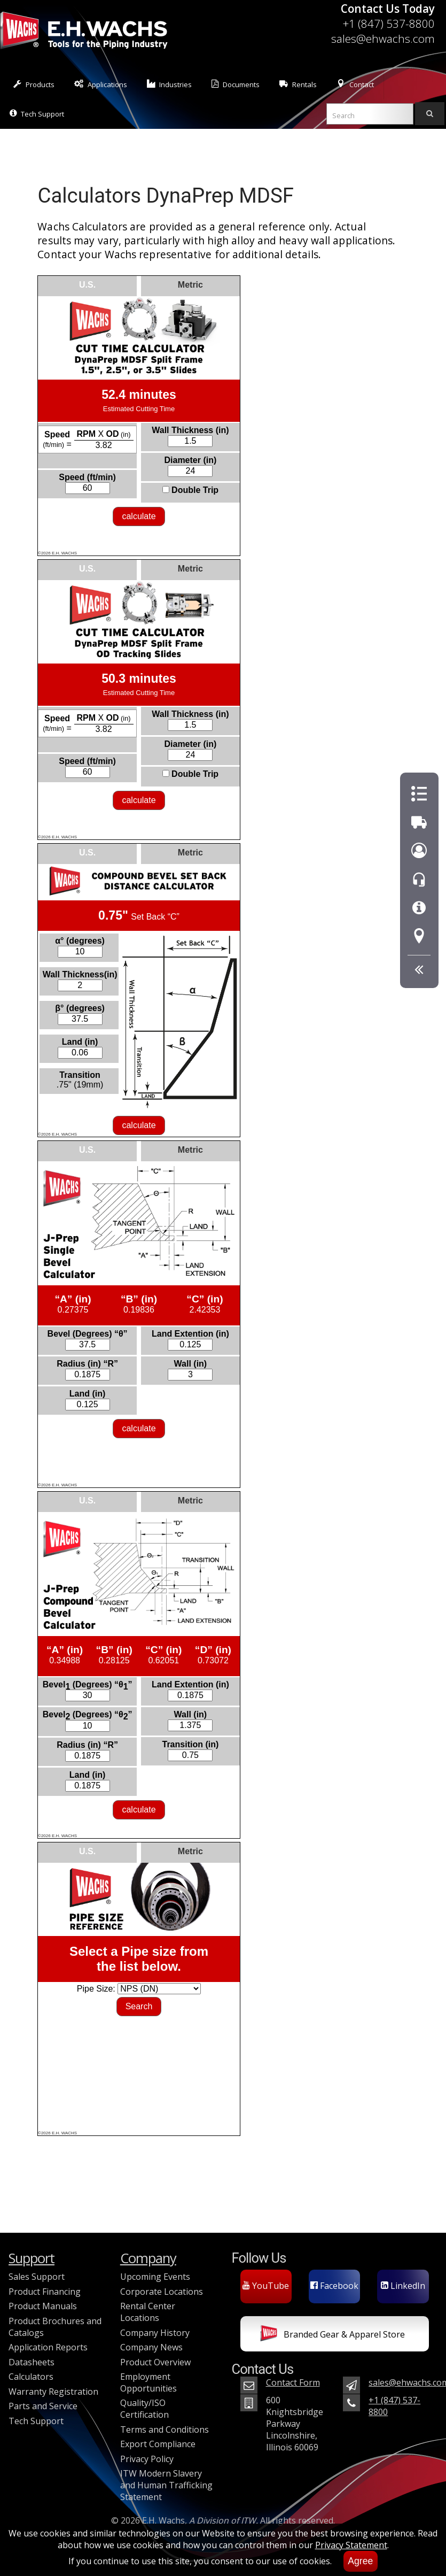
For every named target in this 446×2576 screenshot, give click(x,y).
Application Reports (48, 2347)
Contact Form (293, 2382)
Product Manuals (43, 2306)
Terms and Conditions (164, 2429)
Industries (169, 84)
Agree (360, 2561)
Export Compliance (157, 2444)
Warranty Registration (53, 2391)
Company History (155, 2333)
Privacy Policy (147, 2459)
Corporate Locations (161, 2291)
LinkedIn (403, 2286)
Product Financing (45, 2291)
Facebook (334, 2286)
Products (33, 84)
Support (31, 2258)
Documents (236, 84)
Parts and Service (43, 2406)
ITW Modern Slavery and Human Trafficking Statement (166, 2484)
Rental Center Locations (147, 2312)
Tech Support (37, 114)
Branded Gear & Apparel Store (332, 2335)
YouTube (265, 2286)
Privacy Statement (351, 2545)
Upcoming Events (155, 2276)
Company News (151, 2347)
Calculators (31, 2376)
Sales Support (37, 2276)
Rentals (298, 84)
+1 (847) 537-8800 (388, 23)
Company (148, 2258)
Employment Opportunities (148, 2382)
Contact (355, 84)
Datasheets (31, 2362)
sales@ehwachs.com (383, 38)
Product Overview (155, 2362)
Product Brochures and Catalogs (55, 2327)
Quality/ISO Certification (144, 2408)
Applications (100, 84)
